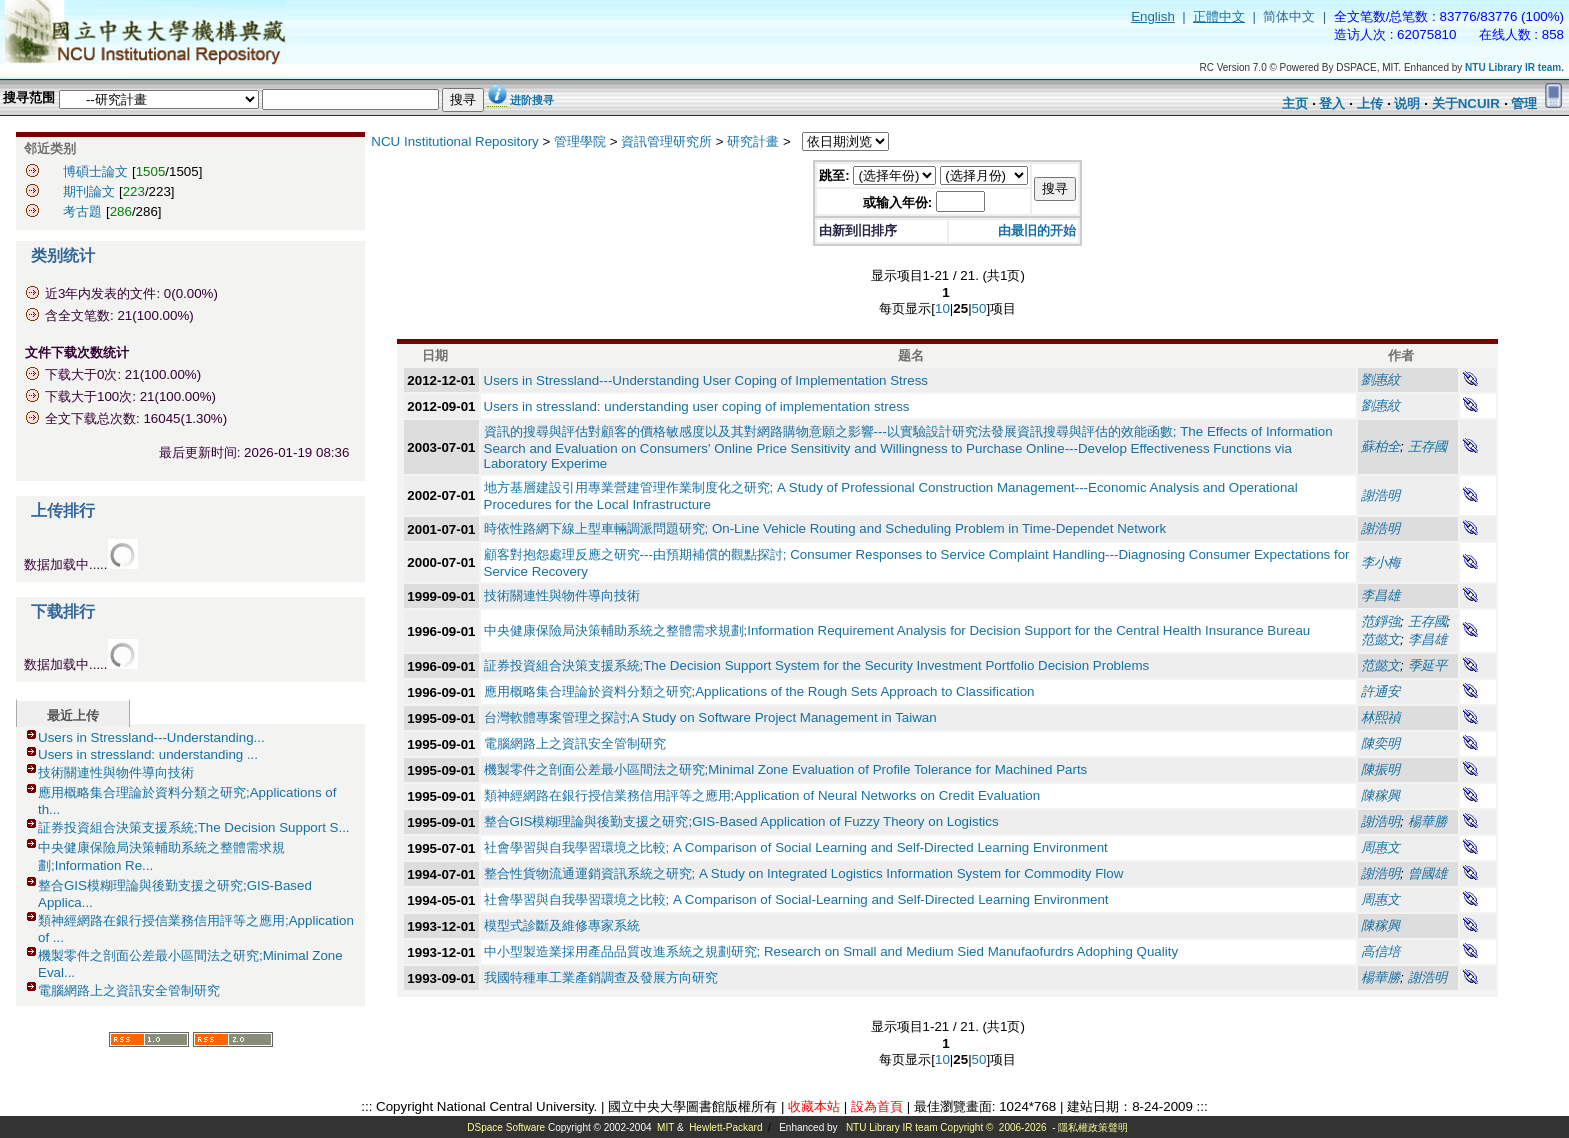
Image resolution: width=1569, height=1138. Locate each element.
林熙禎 (1380, 717)
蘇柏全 (1380, 446)
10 (942, 308)
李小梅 (1380, 562)
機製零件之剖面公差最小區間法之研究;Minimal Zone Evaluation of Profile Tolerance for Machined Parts (786, 769)
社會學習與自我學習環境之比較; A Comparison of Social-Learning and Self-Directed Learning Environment (796, 899)
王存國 (1427, 446)
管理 (1524, 103)
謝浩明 (1380, 495)
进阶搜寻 (532, 100)
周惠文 (1380, 847)
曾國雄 (1427, 873)
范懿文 (1380, 639)
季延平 (1427, 665)
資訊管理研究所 (666, 141)
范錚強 (1380, 621)
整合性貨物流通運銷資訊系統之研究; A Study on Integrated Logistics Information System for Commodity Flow (804, 873)
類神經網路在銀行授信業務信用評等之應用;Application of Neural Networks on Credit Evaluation (762, 795)
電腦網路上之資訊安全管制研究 (129, 990)
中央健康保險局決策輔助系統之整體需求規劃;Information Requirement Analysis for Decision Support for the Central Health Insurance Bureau (897, 630)
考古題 (82, 211)
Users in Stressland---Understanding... (151, 737)
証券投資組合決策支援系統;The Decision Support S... (194, 827)
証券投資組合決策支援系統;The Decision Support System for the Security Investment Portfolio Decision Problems (817, 665)
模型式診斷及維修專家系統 (562, 925)
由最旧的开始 (1037, 230)
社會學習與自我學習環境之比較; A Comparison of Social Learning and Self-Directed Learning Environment (796, 847)
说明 (1407, 103)
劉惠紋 (1380, 379)
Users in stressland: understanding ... (148, 754)
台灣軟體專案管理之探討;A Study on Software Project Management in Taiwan (710, 717)
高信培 (1380, 951)
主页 (1295, 103)
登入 (1332, 103)
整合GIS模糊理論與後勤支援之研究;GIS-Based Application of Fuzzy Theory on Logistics (741, 821)
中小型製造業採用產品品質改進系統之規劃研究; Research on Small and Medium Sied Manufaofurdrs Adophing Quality (831, 951)
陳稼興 (1380, 795)
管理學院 (580, 141)
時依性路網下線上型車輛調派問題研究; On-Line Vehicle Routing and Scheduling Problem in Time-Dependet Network (825, 528)
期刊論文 (89, 191)
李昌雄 (1380, 595)
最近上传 (73, 715)
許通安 (1380, 691)
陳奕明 (1380, 743)
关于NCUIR (1466, 103)
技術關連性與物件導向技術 (116, 772)
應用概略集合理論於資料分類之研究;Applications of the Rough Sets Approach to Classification (759, 691)
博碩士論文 (95, 171)
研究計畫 (753, 141)
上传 (1370, 103)
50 (979, 308)
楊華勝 (1427, 821)
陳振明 (1380, 769)
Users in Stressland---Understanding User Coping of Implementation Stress (706, 380)
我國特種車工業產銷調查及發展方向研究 (601, 977)
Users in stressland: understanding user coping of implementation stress (697, 406)
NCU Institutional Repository (454, 141)
